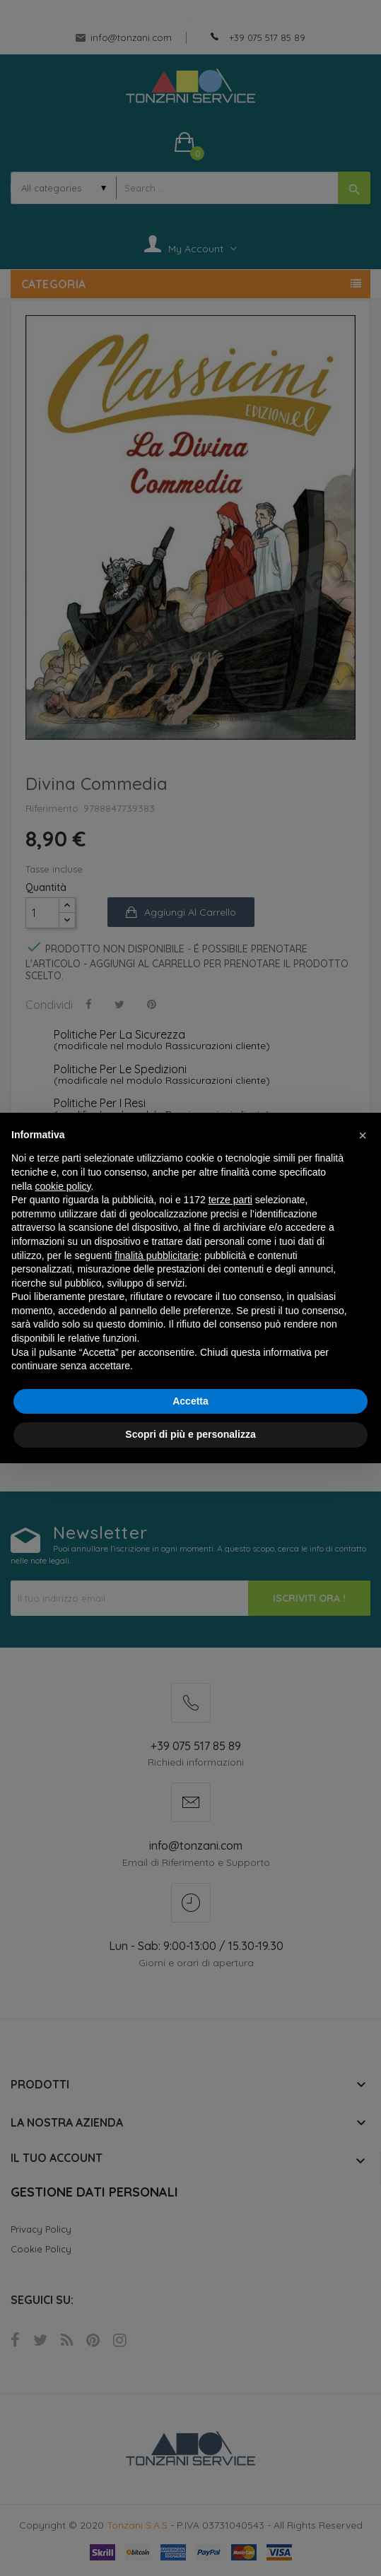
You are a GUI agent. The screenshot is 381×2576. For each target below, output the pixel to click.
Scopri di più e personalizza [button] (190, 1434)
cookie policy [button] (62, 1186)
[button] (362, 1135)
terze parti (230, 1199)
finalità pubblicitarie (157, 1255)
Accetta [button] (190, 1401)
